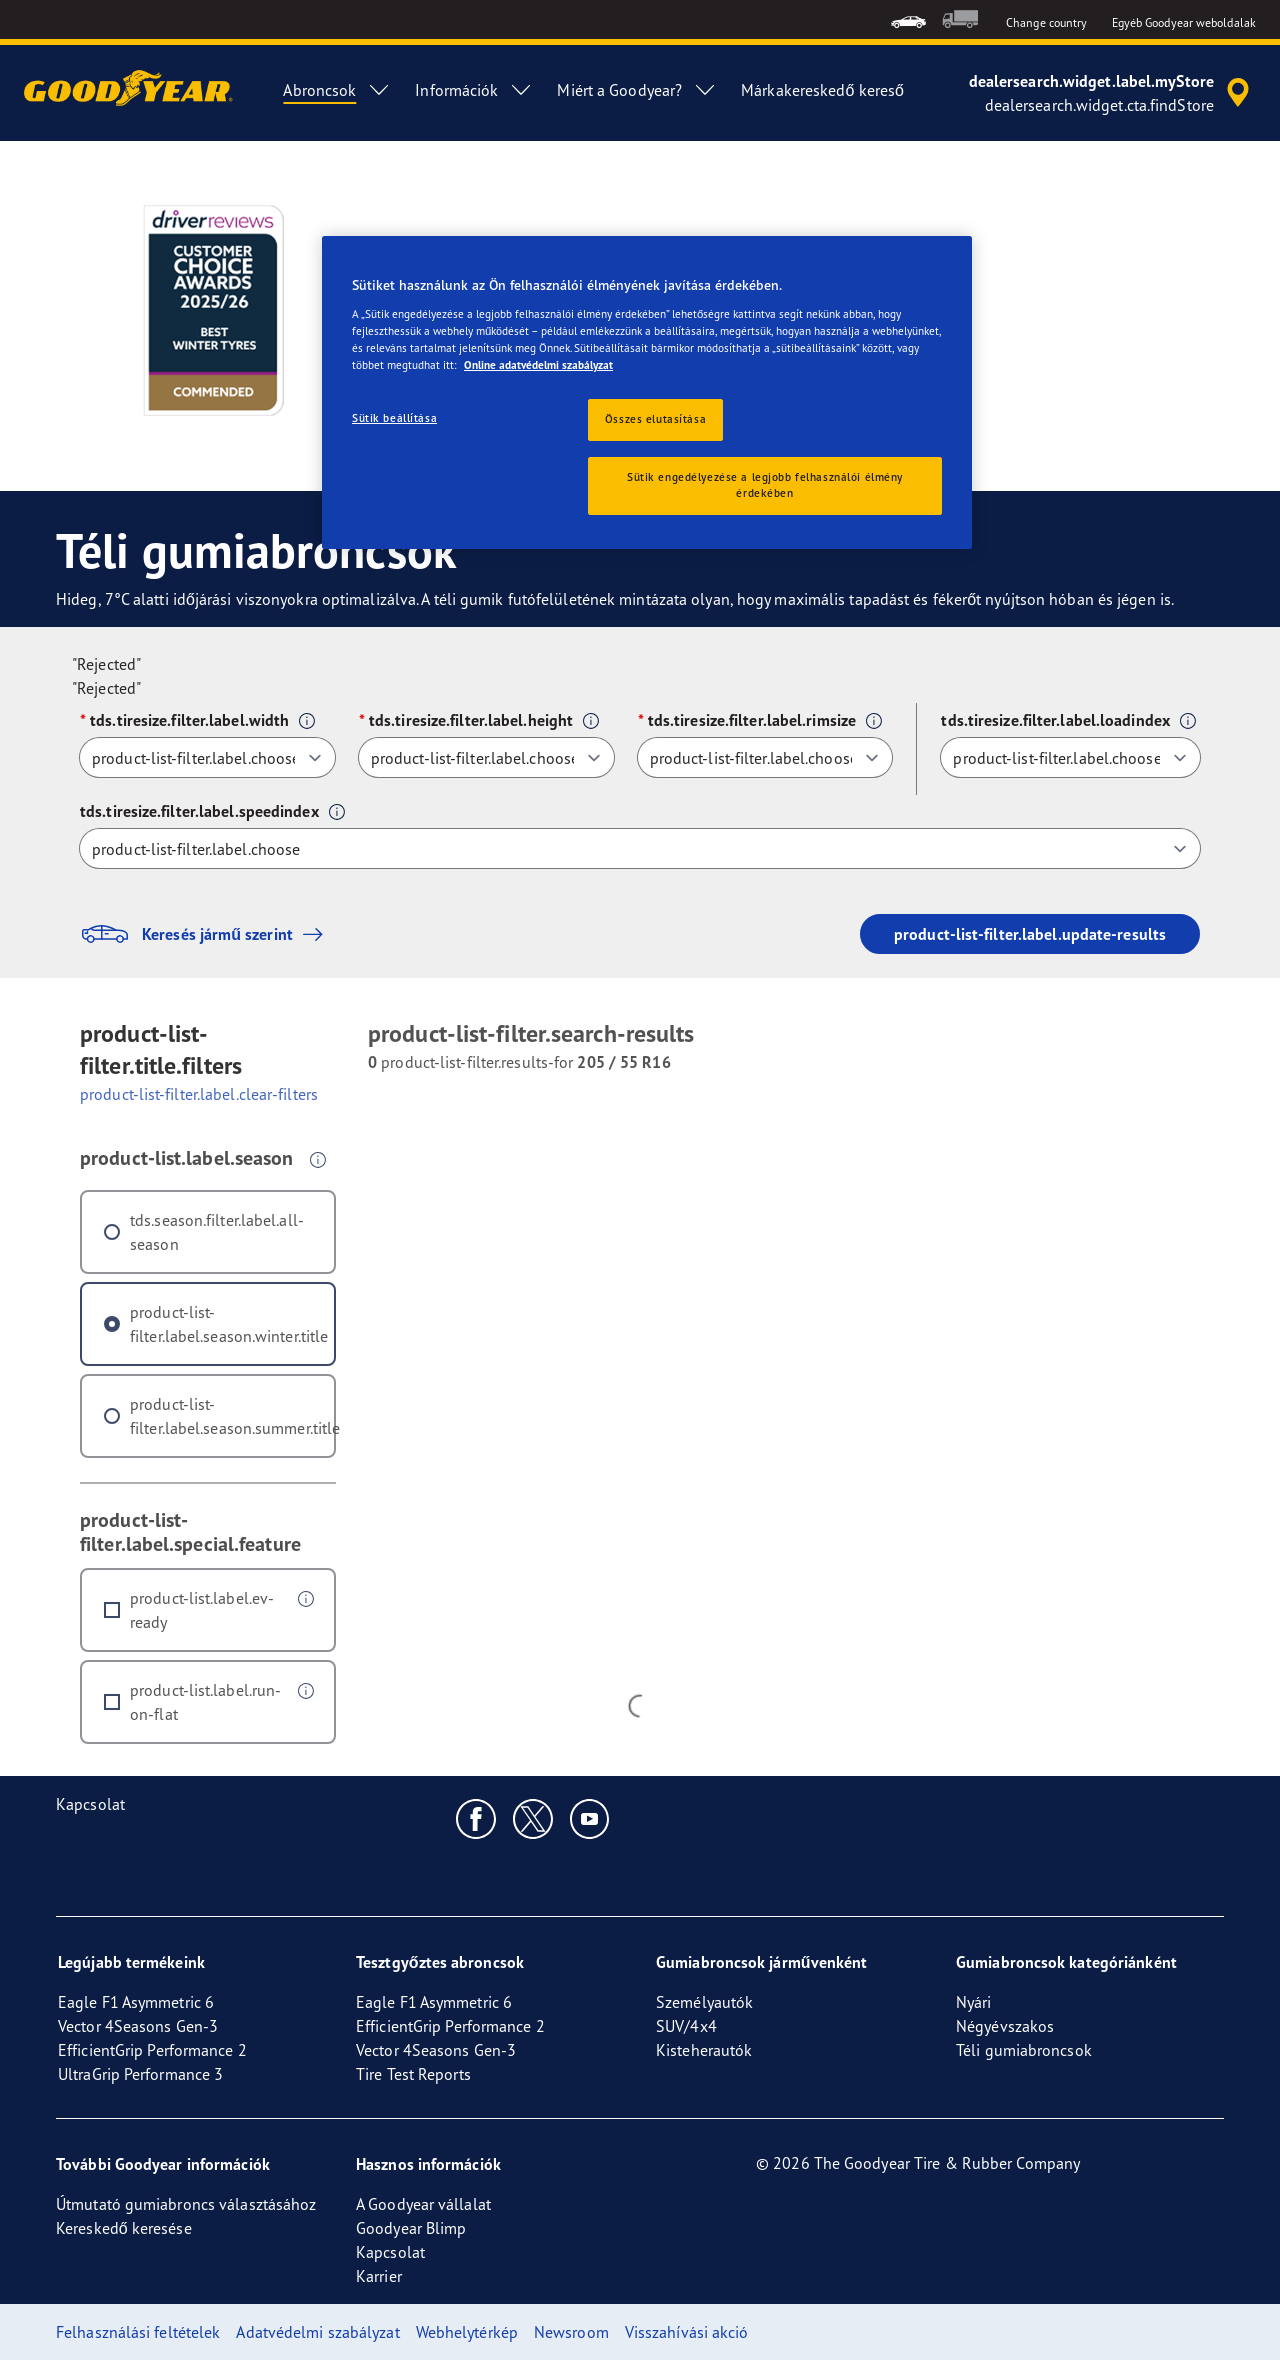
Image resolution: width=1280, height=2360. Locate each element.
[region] (647, 392)
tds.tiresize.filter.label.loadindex (1055, 720)
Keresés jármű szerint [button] (206, 934)
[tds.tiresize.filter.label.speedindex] (640, 848)
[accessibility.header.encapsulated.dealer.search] (1112, 93)
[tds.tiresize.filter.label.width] (207, 757)
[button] (307, 721)
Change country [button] (1046, 22)
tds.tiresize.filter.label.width (189, 720)
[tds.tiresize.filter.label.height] (486, 757)
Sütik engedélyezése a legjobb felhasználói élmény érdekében (765, 485)
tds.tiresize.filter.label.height (471, 720)
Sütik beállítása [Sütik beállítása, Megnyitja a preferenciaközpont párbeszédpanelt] (394, 418)
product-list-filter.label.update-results (1030, 934)
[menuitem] (908, 19)
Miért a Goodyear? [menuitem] (637, 90)
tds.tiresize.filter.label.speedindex (199, 811)
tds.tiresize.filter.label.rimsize (752, 720)
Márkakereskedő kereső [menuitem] (822, 90)
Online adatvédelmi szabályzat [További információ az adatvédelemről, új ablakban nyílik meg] (538, 365)
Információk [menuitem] (474, 90)
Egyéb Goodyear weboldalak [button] (1184, 22)
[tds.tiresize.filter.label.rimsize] (765, 757)
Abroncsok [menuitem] (337, 90)
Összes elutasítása (655, 419)
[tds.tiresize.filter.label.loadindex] (1070, 757)
